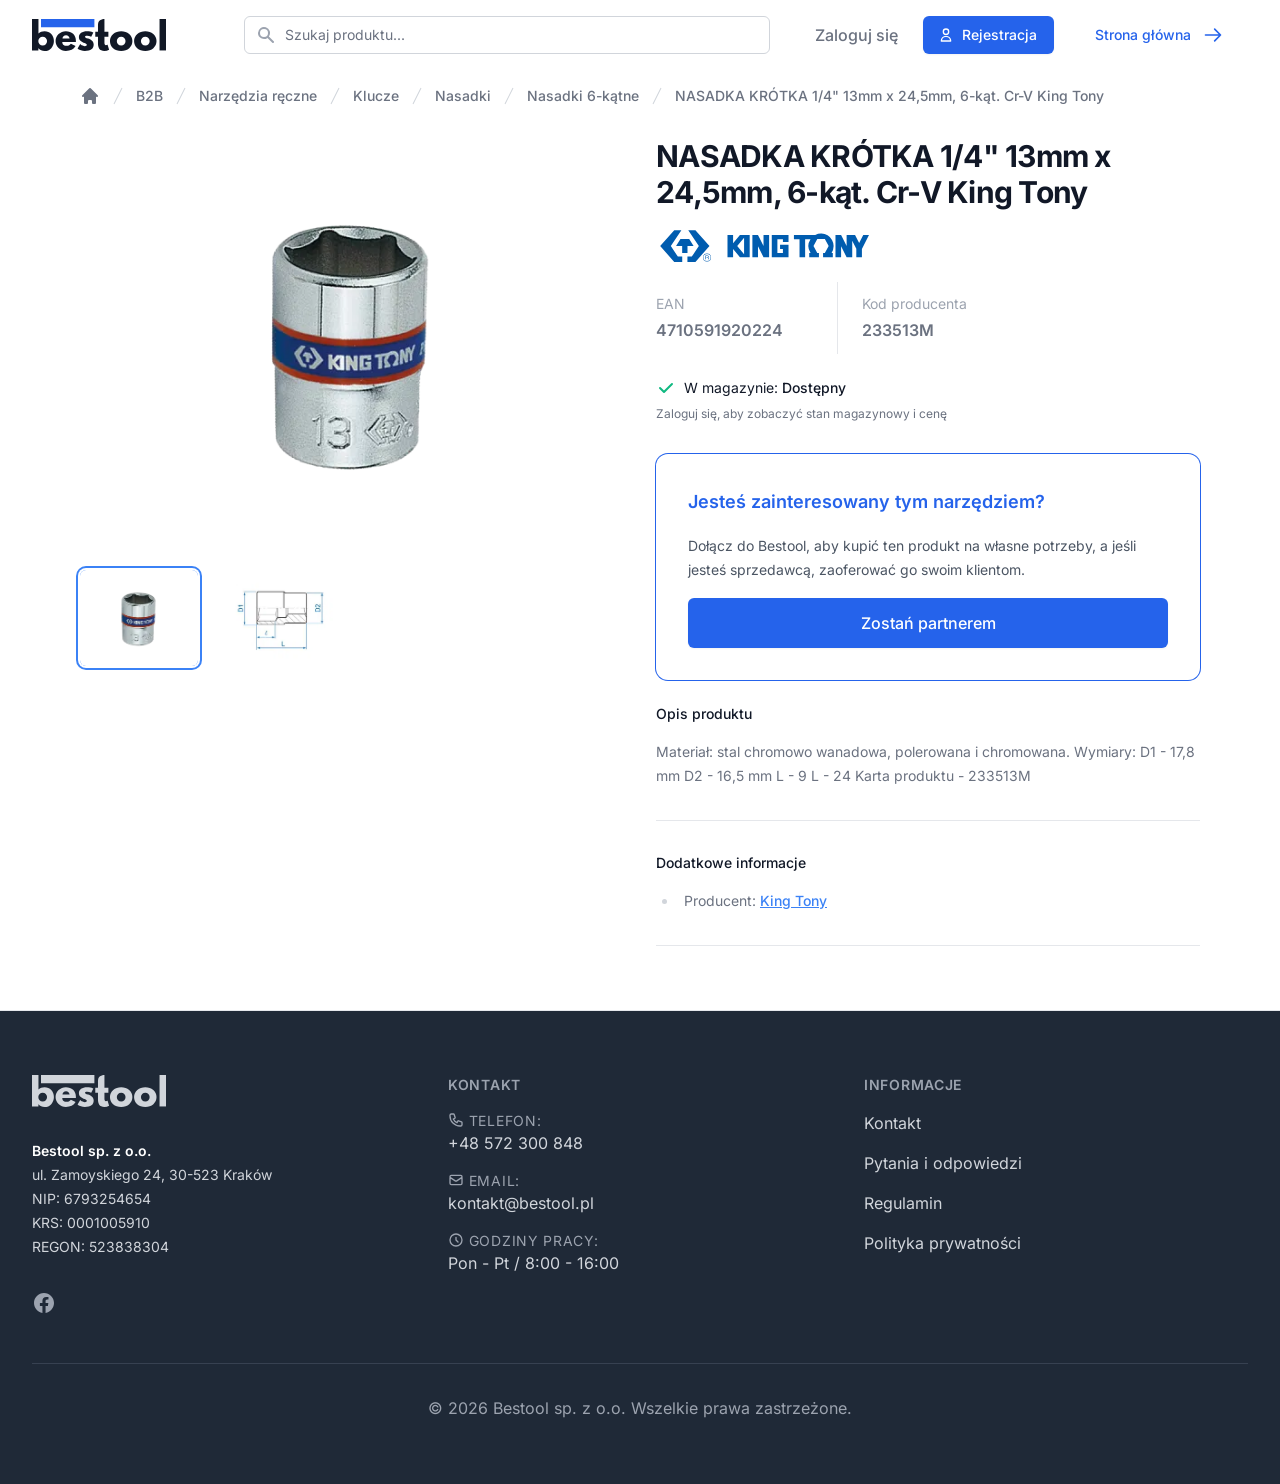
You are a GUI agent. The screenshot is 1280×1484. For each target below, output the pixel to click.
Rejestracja (987, 34)
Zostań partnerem (928, 623)
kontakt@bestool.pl (521, 1203)
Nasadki (463, 95)
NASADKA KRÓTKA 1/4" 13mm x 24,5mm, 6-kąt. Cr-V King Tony (889, 95)
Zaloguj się (856, 35)
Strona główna (1159, 35)
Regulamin (903, 1203)
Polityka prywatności (942, 1243)
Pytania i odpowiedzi (943, 1163)
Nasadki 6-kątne (583, 95)
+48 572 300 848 (515, 1143)
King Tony (793, 900)
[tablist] (352, 618)
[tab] (139, 618)
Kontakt (892, 1123)
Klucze (376, 95)
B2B (149, 95)
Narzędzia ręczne (258, 95)
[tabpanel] (352, 342)
